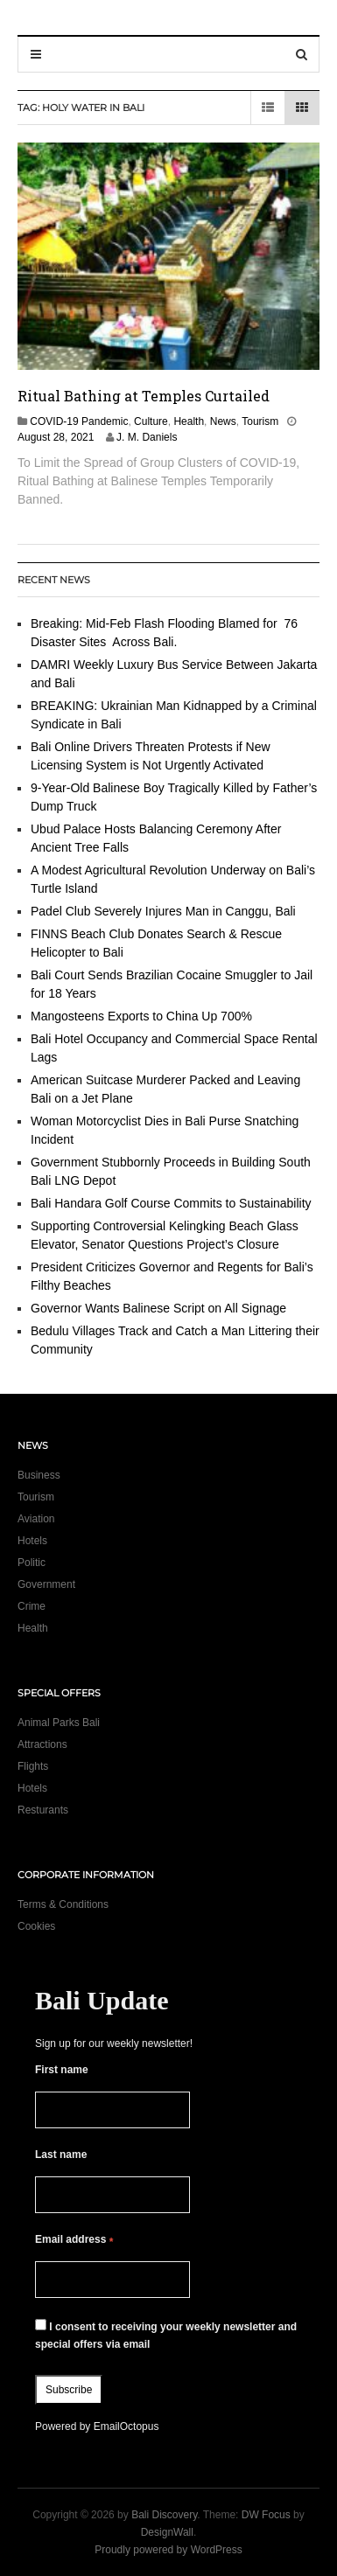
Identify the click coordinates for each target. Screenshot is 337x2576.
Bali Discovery (164, 2515)
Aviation (36, 1519)
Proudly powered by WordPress (168, 2550)
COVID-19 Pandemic (79, 421)
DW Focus (266, 2515)
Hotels (32, 1541)
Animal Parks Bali (59, 1722)
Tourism (260, 421)
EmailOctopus (126, 2426)
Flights (33, 1766)
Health (188, 421)
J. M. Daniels (146, 437)
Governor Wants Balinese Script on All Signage (158, 1308)
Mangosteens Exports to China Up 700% (141, 1016)
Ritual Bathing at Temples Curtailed (144, 395)
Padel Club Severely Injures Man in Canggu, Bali (163, 911)
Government (46, 1584)
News (223, 421)
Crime (32, 1606)
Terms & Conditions (63, 1904)
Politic (32, 1562)
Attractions (42, 1744)
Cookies (36, 1926)
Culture (151, 421)
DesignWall (167, 2532)
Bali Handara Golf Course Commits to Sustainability (171, 1203)
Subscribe (69, 2390)
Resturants (43, 1810)
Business (39, 1475)
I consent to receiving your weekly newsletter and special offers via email (166, 2334)
